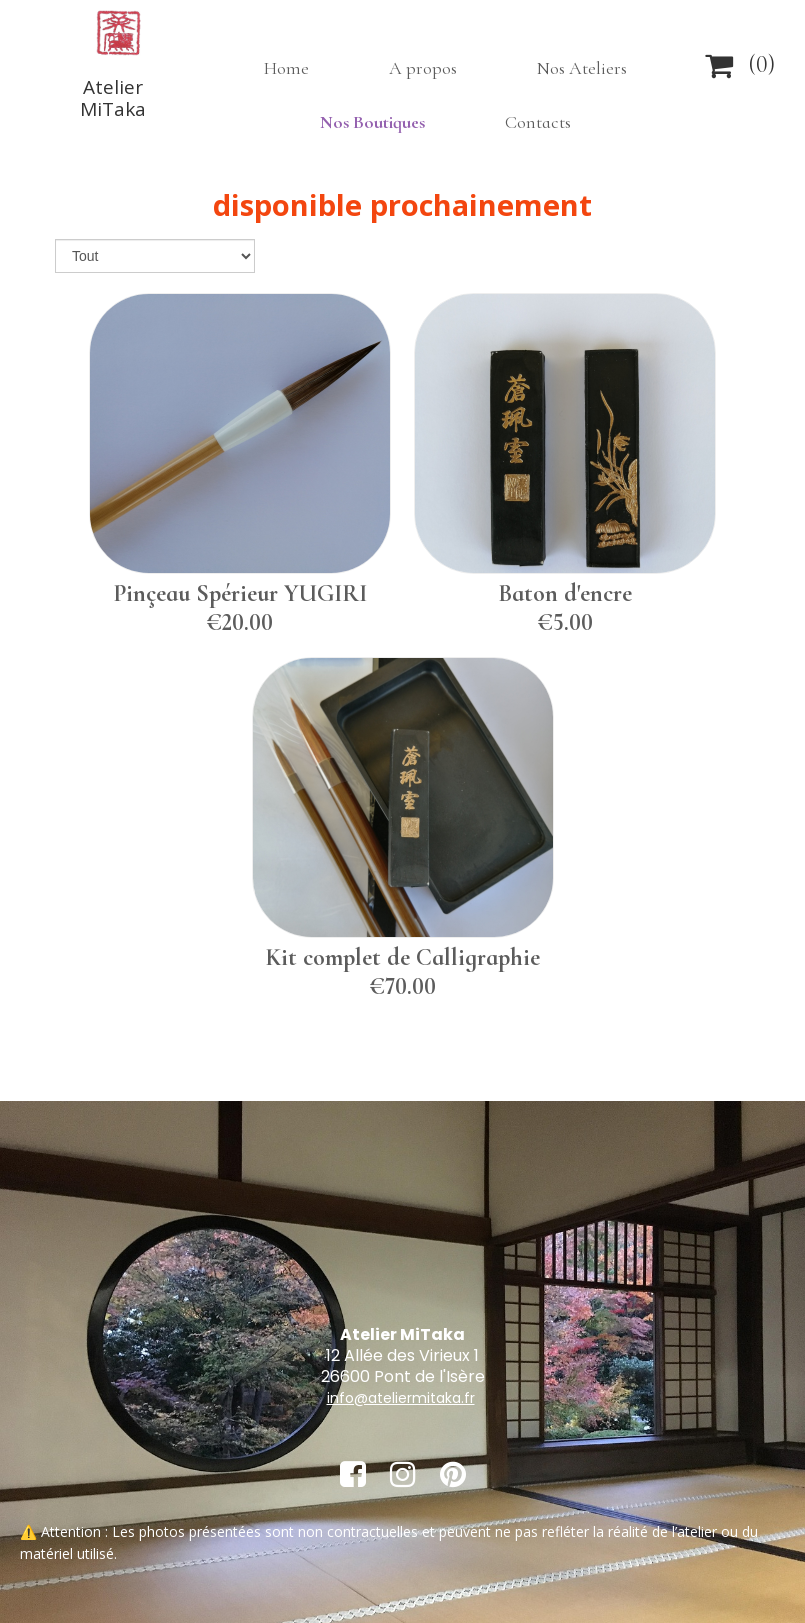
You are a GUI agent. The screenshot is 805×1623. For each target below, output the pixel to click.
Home (286, 68)
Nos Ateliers (582, 68)
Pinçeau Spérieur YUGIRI (240, 593)
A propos (423, 68)
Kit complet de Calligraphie (403, 957)
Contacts (538, 122)
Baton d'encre (565, 593)
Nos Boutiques (372, 122)
